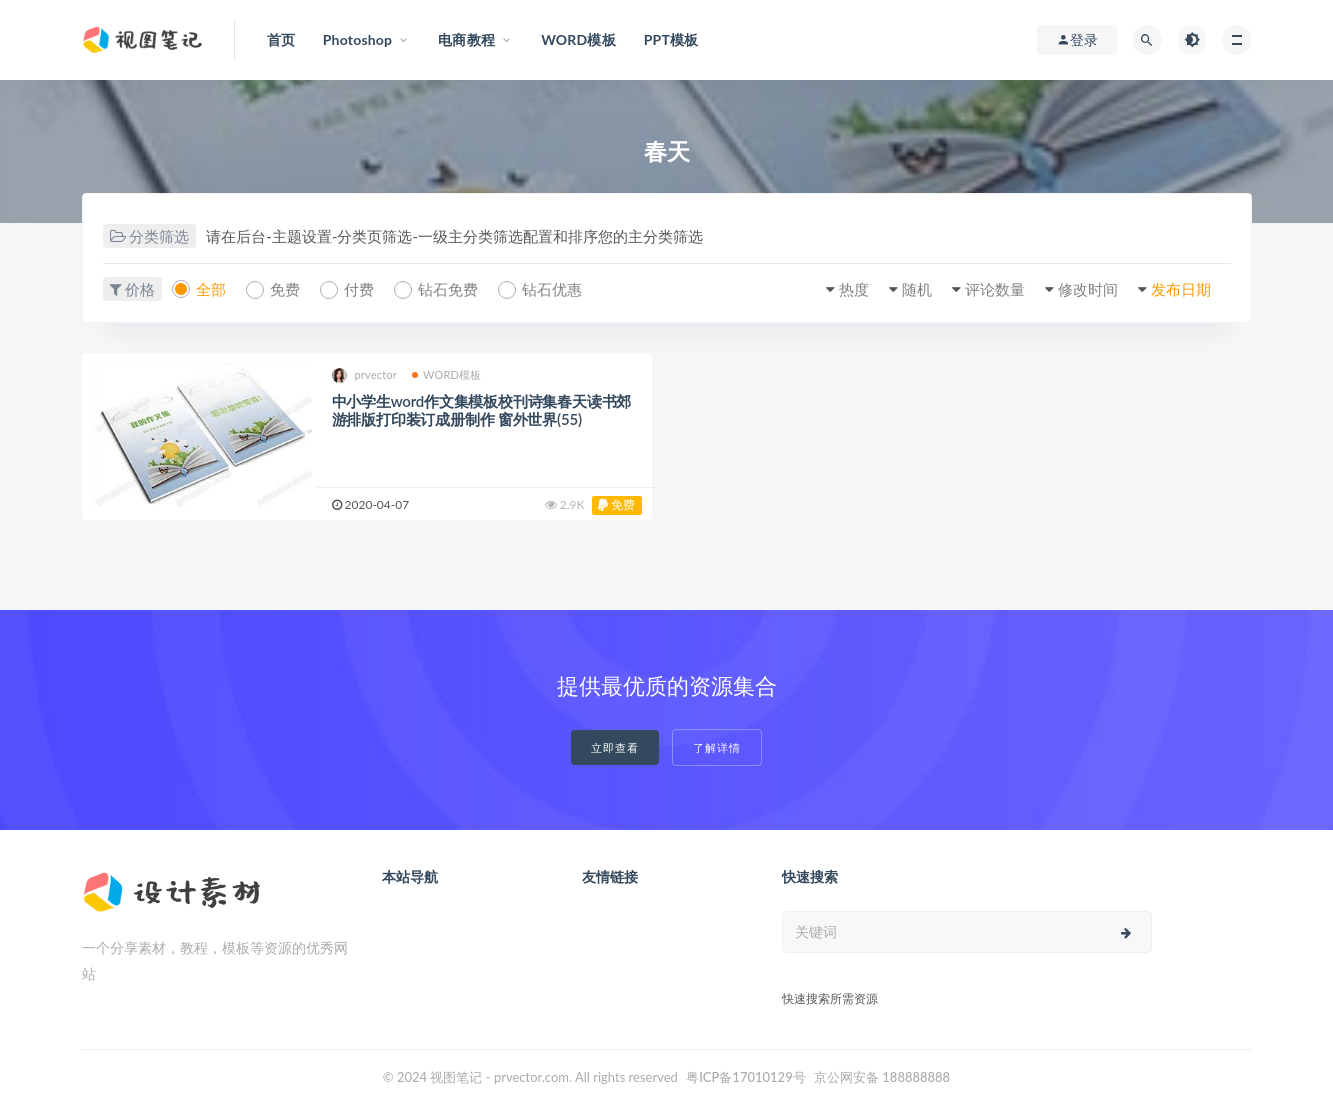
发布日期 (1181, 289)
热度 (854, 289)
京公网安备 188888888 (882, 1077)
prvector (365, 375)
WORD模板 (447, 374)
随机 (917, 289)
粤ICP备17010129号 (746, 1077)
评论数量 (995, 289)
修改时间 (1088, 289)
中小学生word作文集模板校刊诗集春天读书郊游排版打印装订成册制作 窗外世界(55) (482, 410)
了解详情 (717, 747)
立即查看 (615, 747)
